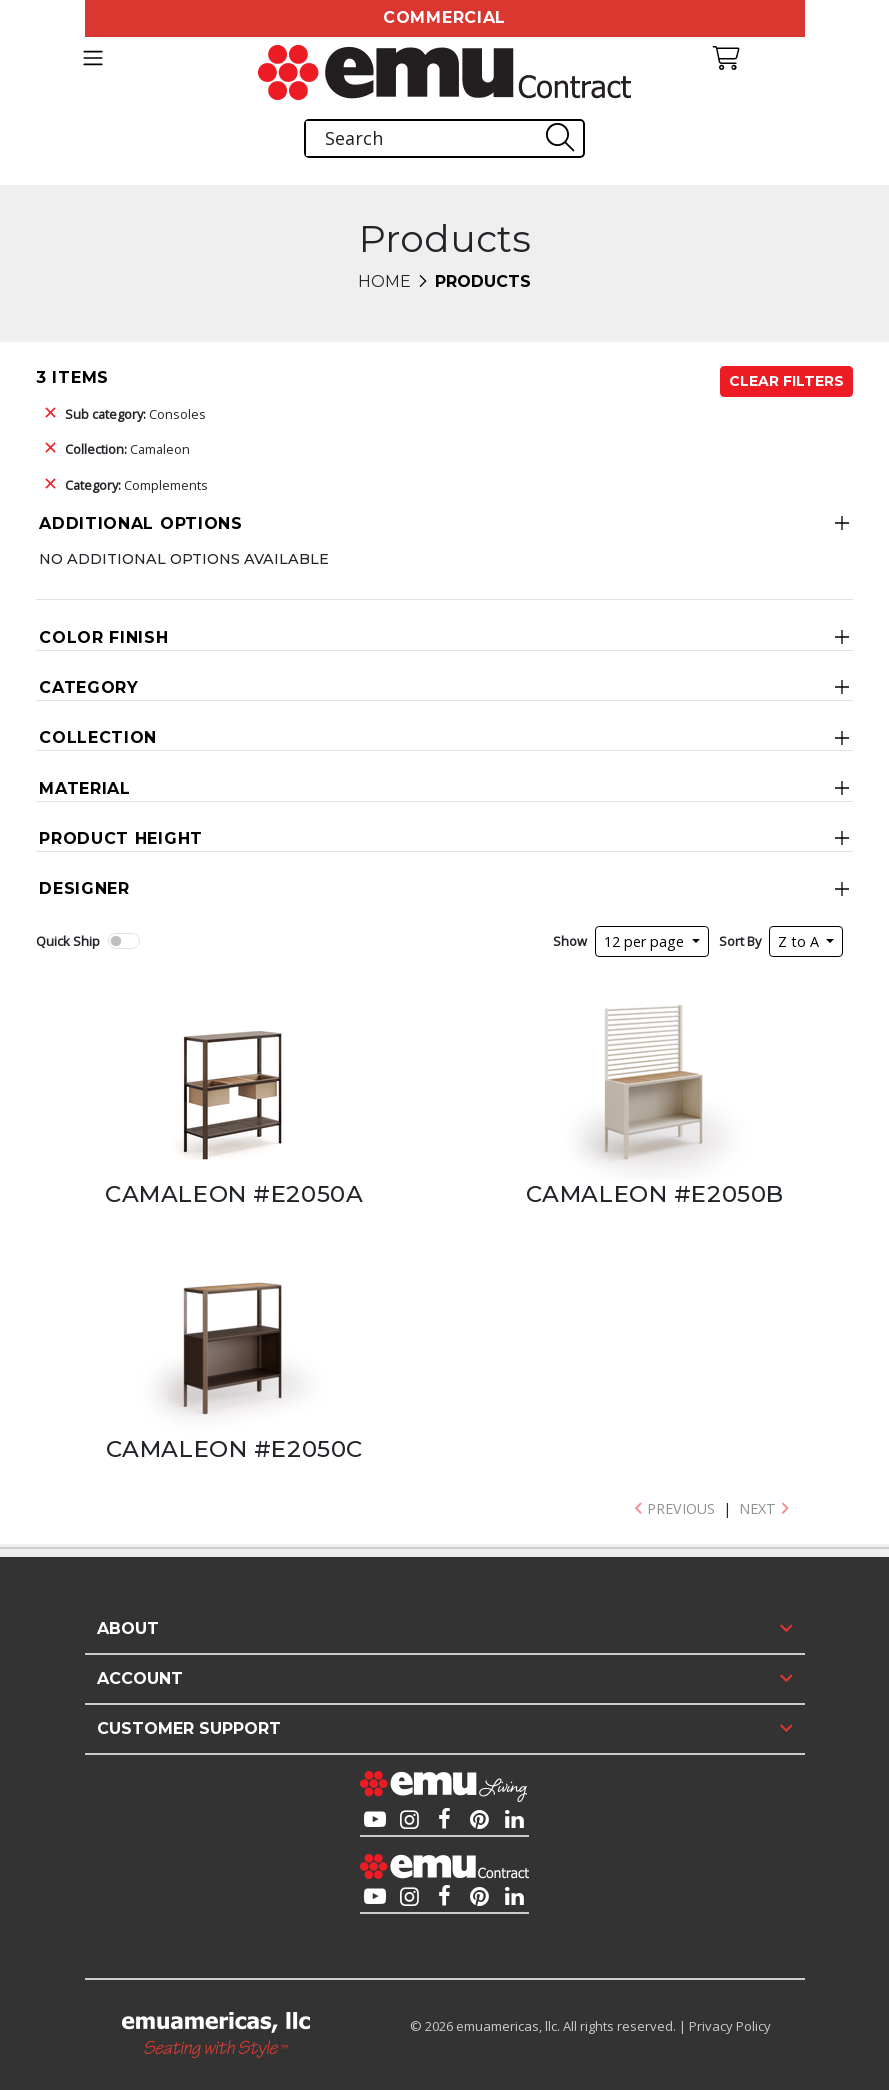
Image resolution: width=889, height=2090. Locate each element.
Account (140, 1678)
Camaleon (127, 449)
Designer (84, 888)
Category (89, 687)
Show (570, 941)
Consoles (135, 414)
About (128, 1628)
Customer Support (189, 1728)
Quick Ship (68, 941)
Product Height (121, 838)
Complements (136, 485)
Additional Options (141, 523)
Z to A (800, 941)
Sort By (740, 941)
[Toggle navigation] (92, 58)
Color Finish (103, 637)
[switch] (124, 941)
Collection (98, 737)
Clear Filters (786, 381)
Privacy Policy (730, 2026)
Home (384, 281)
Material (85, 788)
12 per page (646, 941)
